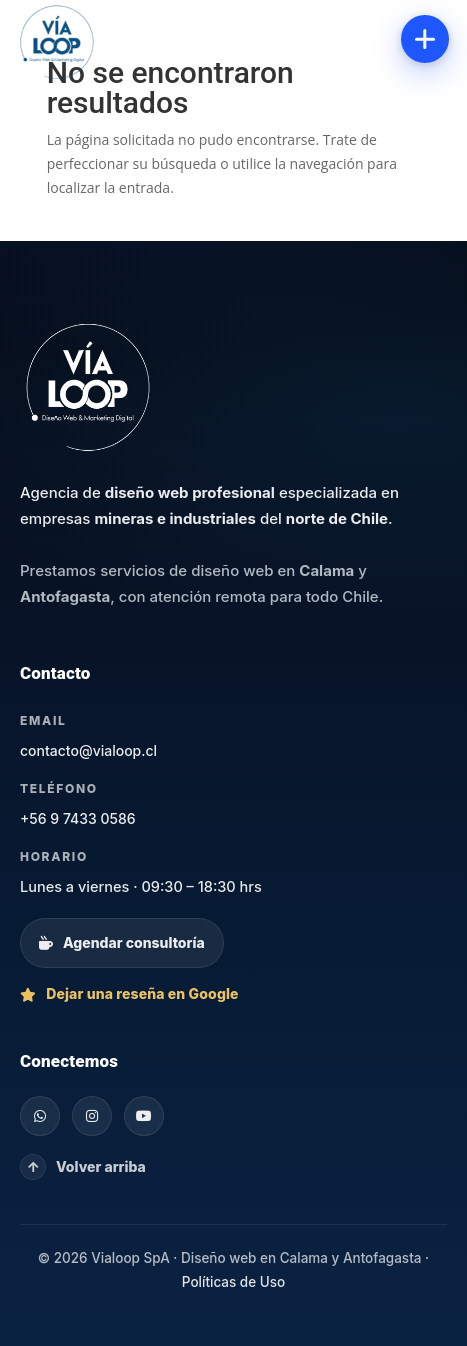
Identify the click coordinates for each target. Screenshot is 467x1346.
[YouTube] (144, 1116)
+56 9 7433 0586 (78, 818)
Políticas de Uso (233, 1282)
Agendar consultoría (122, 942)
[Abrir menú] (425, 39)
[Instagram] (92, 1116)
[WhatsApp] (40, 1116)
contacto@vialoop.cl (88, 750)
